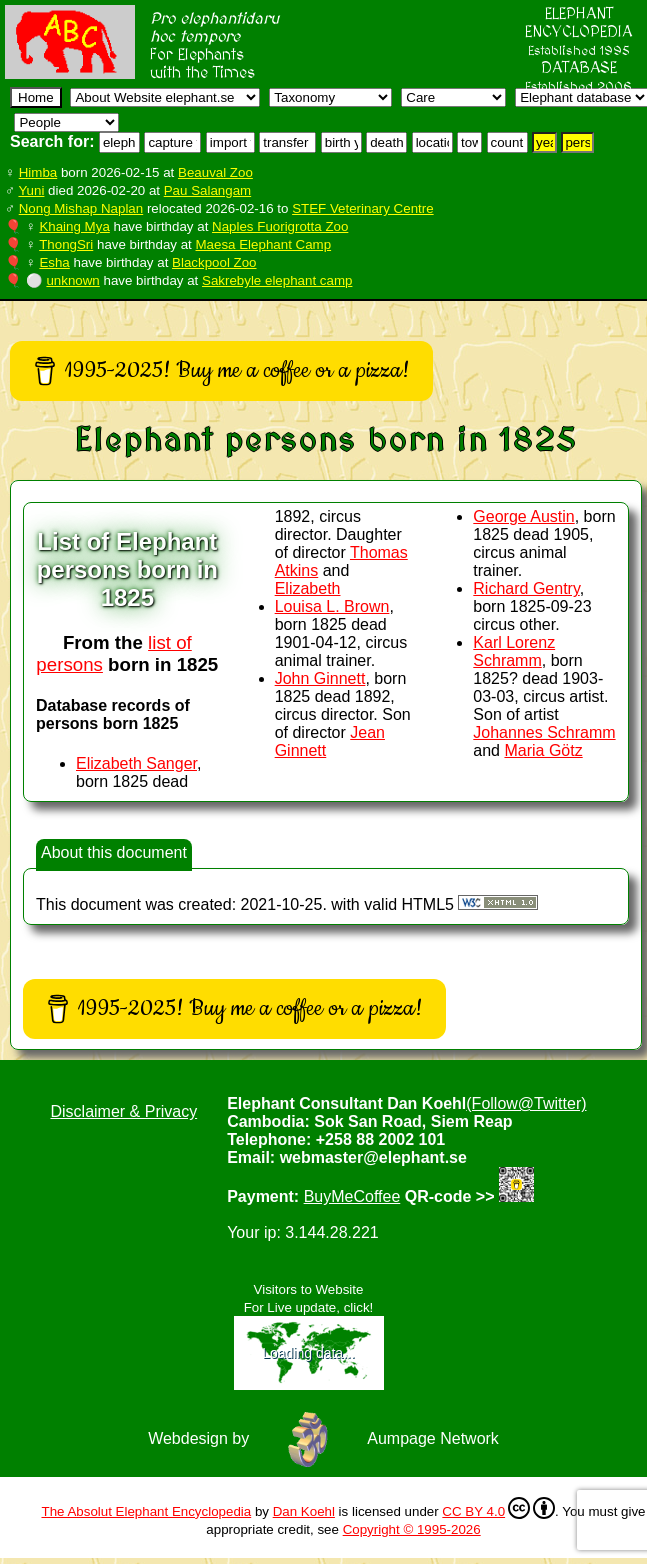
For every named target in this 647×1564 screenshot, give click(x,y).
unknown (72, 280)
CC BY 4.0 (498, 1508)
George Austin (523, 516)
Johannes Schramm (544, 732)
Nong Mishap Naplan (81, 208)
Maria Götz (543, 750)
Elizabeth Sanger (136, 763)
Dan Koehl (304, 1511)
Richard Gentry (526, 588)
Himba (38, 172)
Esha (54, 262)
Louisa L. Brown (332, 606)
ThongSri (66, 244)
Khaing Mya (74, 226)
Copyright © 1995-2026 (412, 1529)
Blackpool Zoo (214, 262)
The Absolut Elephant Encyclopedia (146, 1511)
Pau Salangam (207, 190)
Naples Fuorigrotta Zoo (280, 226)
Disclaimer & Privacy (123, 1111)
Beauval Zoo (215, 172)
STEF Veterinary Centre (362, 208)
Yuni (31, 190)
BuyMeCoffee (352, 1196)
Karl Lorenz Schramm (514, 651)
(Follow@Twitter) (526, 1103)
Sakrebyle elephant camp (277, 280)
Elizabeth (308, 588)
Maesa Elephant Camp (264, 244)
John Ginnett (320, 678)
